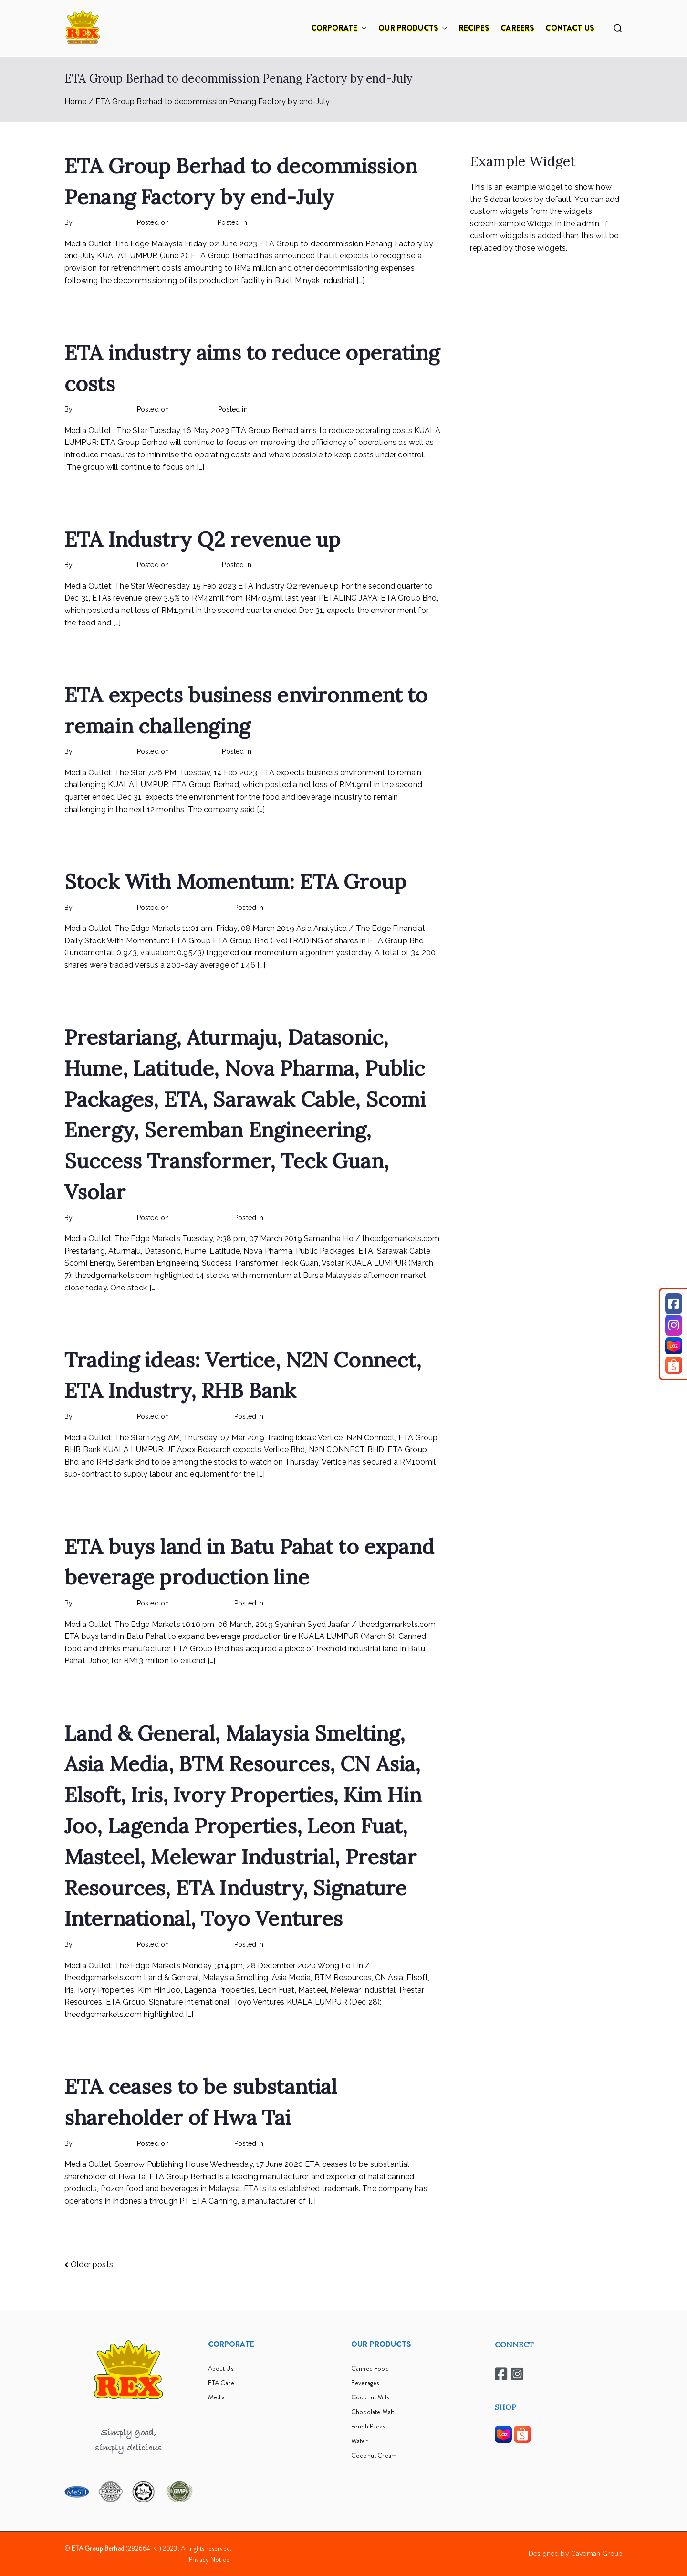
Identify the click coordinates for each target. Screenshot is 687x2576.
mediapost (270, 751)
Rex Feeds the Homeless (288, 222)
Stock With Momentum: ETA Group (235, 881)
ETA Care (221, 2382)
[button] (362, 28)
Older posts (92, 2264)
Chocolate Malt (372, 2412)
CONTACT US (569, 27)
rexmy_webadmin (102, 222)
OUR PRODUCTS (413, 28)
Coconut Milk (370, 2397)
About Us (220, 2368)
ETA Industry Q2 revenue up (202, 539)
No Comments (356, 222)
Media (216, 2397)
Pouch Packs (368, 2426)
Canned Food (370, 2368)
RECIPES (474, 27)
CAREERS (517, 27)
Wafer (359, 2441)
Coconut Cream (373, 2455)
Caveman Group (597, 2553)
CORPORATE (339, 28)
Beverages (365, 2382)
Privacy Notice (209, 2559)
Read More (87, 301)
